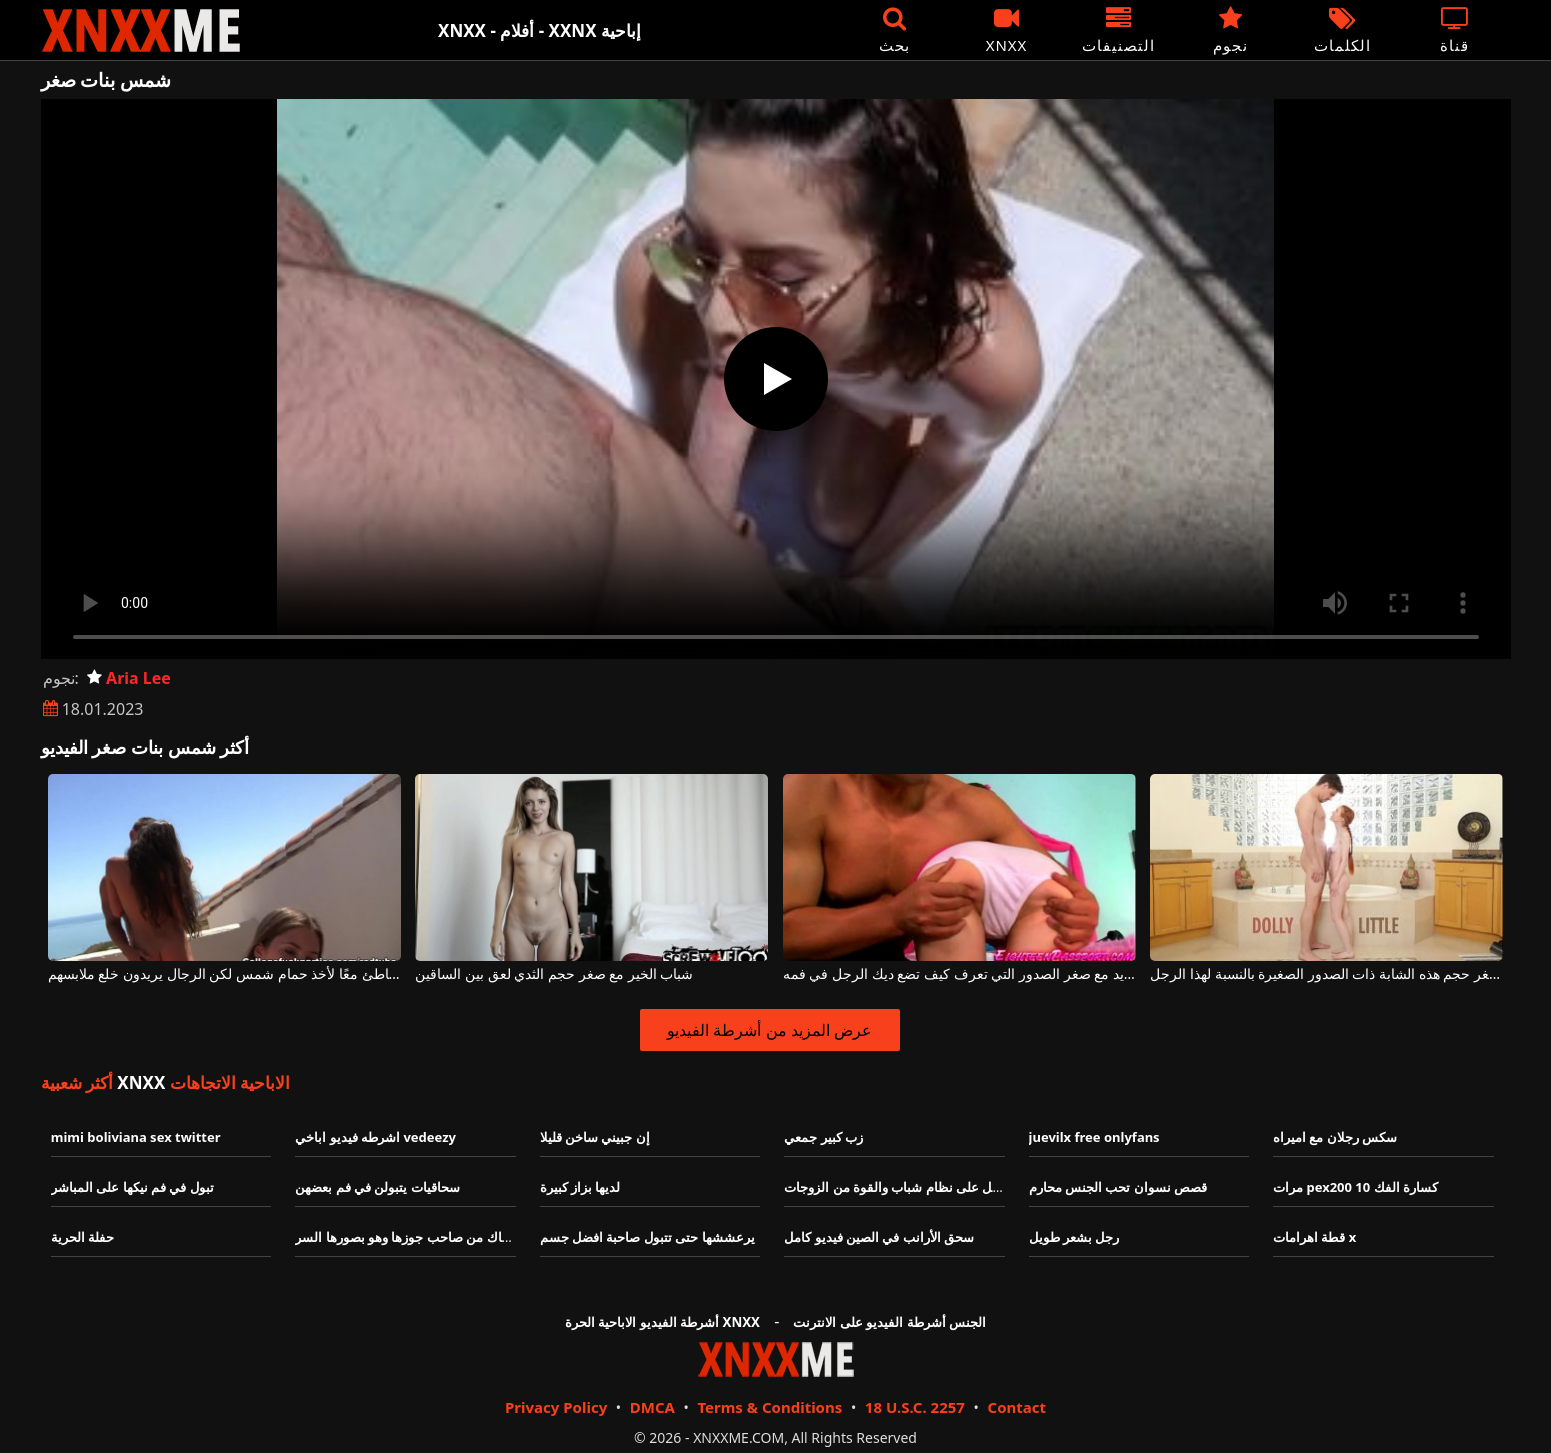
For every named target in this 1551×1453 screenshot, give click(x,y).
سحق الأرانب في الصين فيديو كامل (879, 1237)
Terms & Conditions (769, 1407)
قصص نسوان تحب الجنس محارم (1118, 1187)
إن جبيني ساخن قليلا (595, 1137)
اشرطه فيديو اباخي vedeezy (375, 1137)
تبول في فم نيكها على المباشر (132, 1187)
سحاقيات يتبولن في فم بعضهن (377, 1187)
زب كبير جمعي (823, 1137)
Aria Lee (129, 678)
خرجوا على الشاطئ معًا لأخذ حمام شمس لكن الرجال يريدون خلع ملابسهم (224, 974)
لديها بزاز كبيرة (580, 1187)
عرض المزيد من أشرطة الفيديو (769, 1030)
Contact (1017, 1407)
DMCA (652, 1407)
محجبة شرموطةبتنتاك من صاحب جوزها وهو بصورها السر (449, 1237)
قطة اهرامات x (1314, 1237)
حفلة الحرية (82, 1237)
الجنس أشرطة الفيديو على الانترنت (889, 1322)
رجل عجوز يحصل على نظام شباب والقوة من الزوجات (929, 1187)
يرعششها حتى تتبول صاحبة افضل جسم (647, 1237)
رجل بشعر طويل (1074, 1237)
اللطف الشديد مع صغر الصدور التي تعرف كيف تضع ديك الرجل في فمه (959, 974)
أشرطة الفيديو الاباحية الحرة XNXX (662, 1322)
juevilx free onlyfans (1094, 1137)
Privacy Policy (556, 1407)
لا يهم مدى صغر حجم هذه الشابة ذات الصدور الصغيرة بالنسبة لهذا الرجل (1326, 974)
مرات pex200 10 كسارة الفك (1355, 1187)
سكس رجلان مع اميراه (1335, 1137)
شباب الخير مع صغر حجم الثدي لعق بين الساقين (554, 974)
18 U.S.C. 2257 (915, 1407)
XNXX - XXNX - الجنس (141, 30)
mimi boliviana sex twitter (136, 1137)
